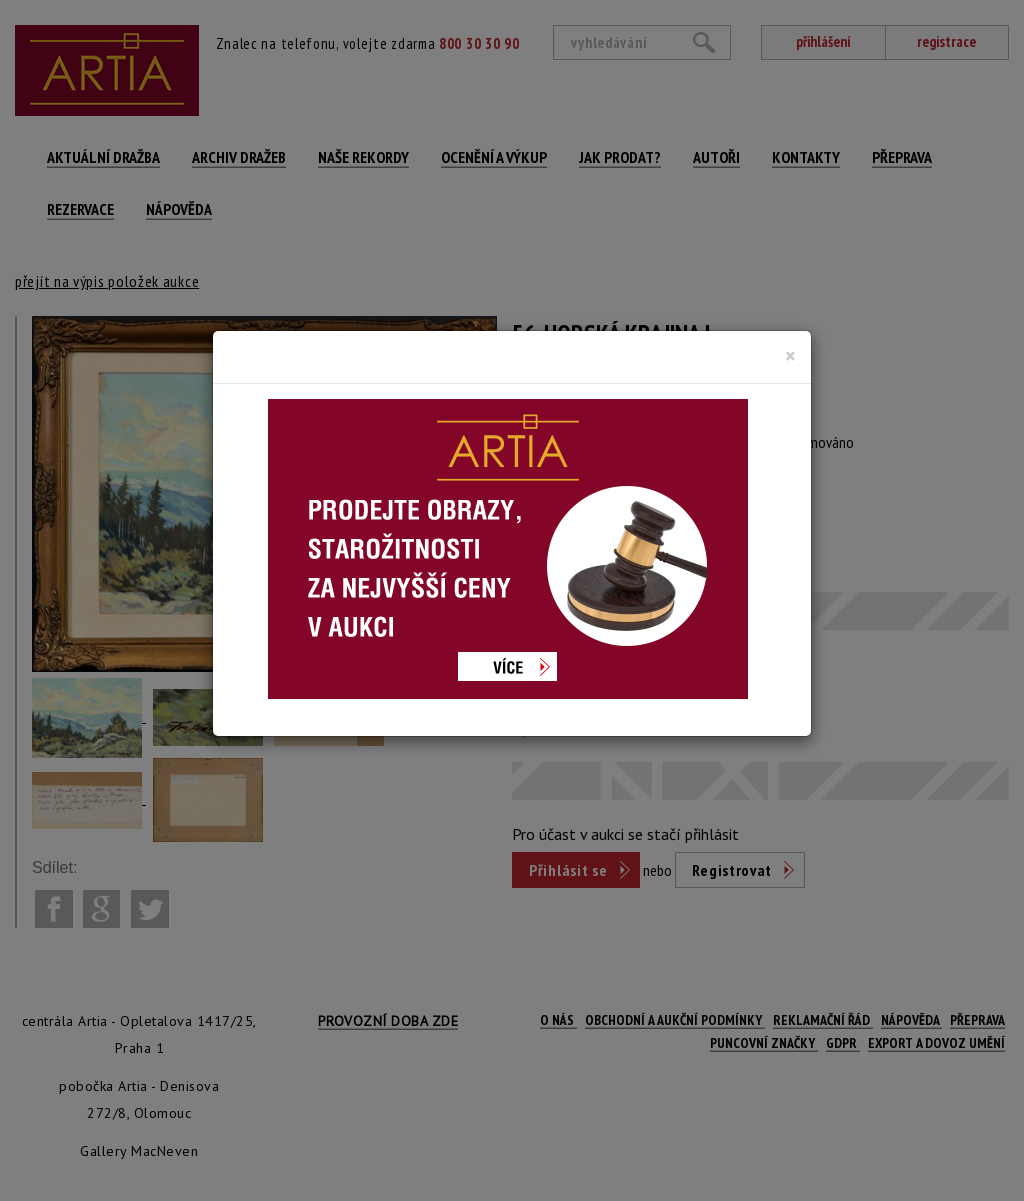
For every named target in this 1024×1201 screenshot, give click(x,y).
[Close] (790, 356)
